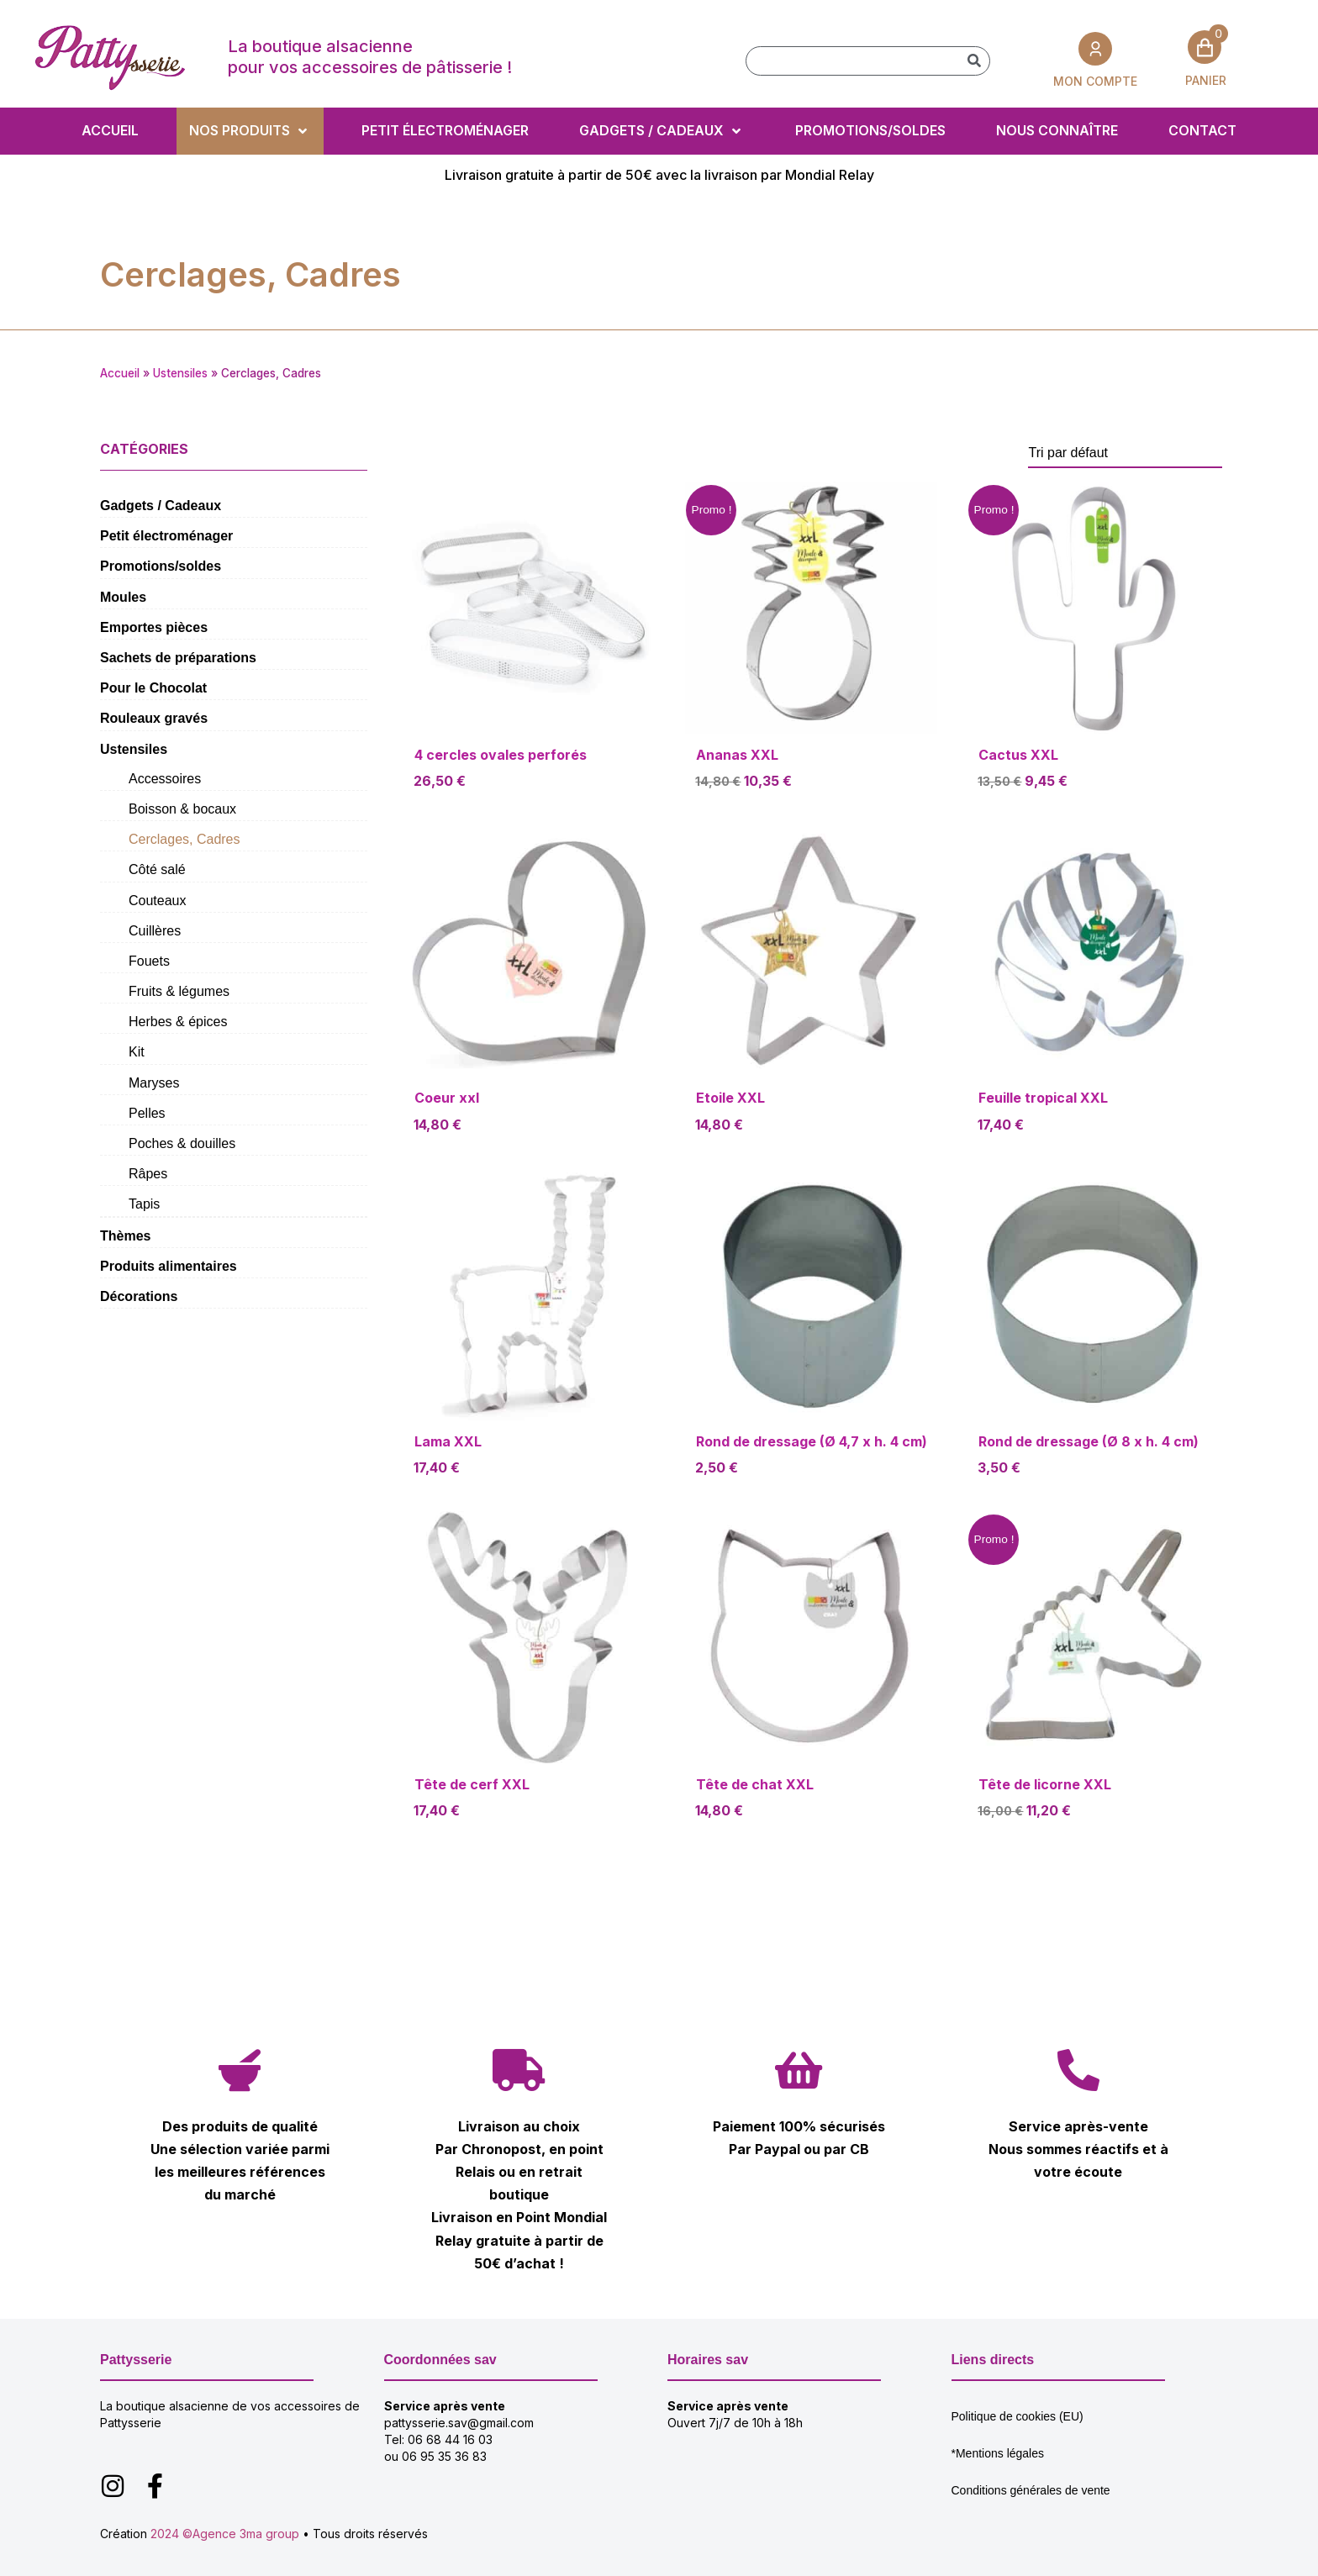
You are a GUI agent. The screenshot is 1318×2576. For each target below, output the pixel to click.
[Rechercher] (974, 61)
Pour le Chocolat (153, 688)
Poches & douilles (182, 1143)
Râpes (148, 1174)
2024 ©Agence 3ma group (224, 2533)
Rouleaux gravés (154, 718)
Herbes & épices (178, 1021)
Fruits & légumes (179, 991)
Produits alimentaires (168, 1266)
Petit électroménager (166, 536)
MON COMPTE (1095, 81)
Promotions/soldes (160, 566)
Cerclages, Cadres (184, 839)
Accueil (120, 373)
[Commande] (1125, 453)
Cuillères (155, 931)
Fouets (149, 961)
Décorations (138, 1296)
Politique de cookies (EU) (1017, 2416)
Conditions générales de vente (1031, 2490)
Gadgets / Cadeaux (160, 505)
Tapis (144, 1204)
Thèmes (125, 1236)
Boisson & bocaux (182, 809)
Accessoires (165, 779)
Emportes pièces (154, 627)
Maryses (154, 1083)
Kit (137, 1052)
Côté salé (157, 869)
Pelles (147, 1113)
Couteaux (158, 900)
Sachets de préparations (178, 658)
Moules (123, 597)
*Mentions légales (998, 2453)
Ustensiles (180, 373)
